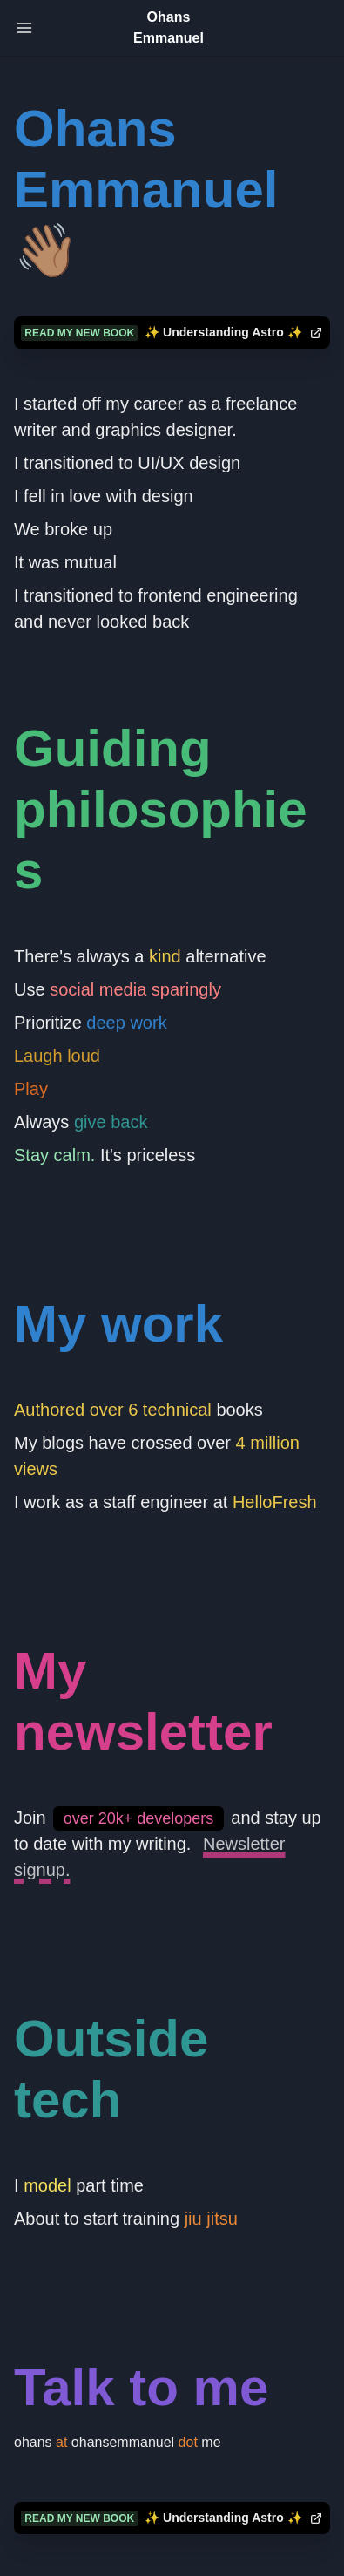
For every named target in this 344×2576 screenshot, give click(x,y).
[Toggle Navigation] (24, 27)
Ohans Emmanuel (168, 27)
